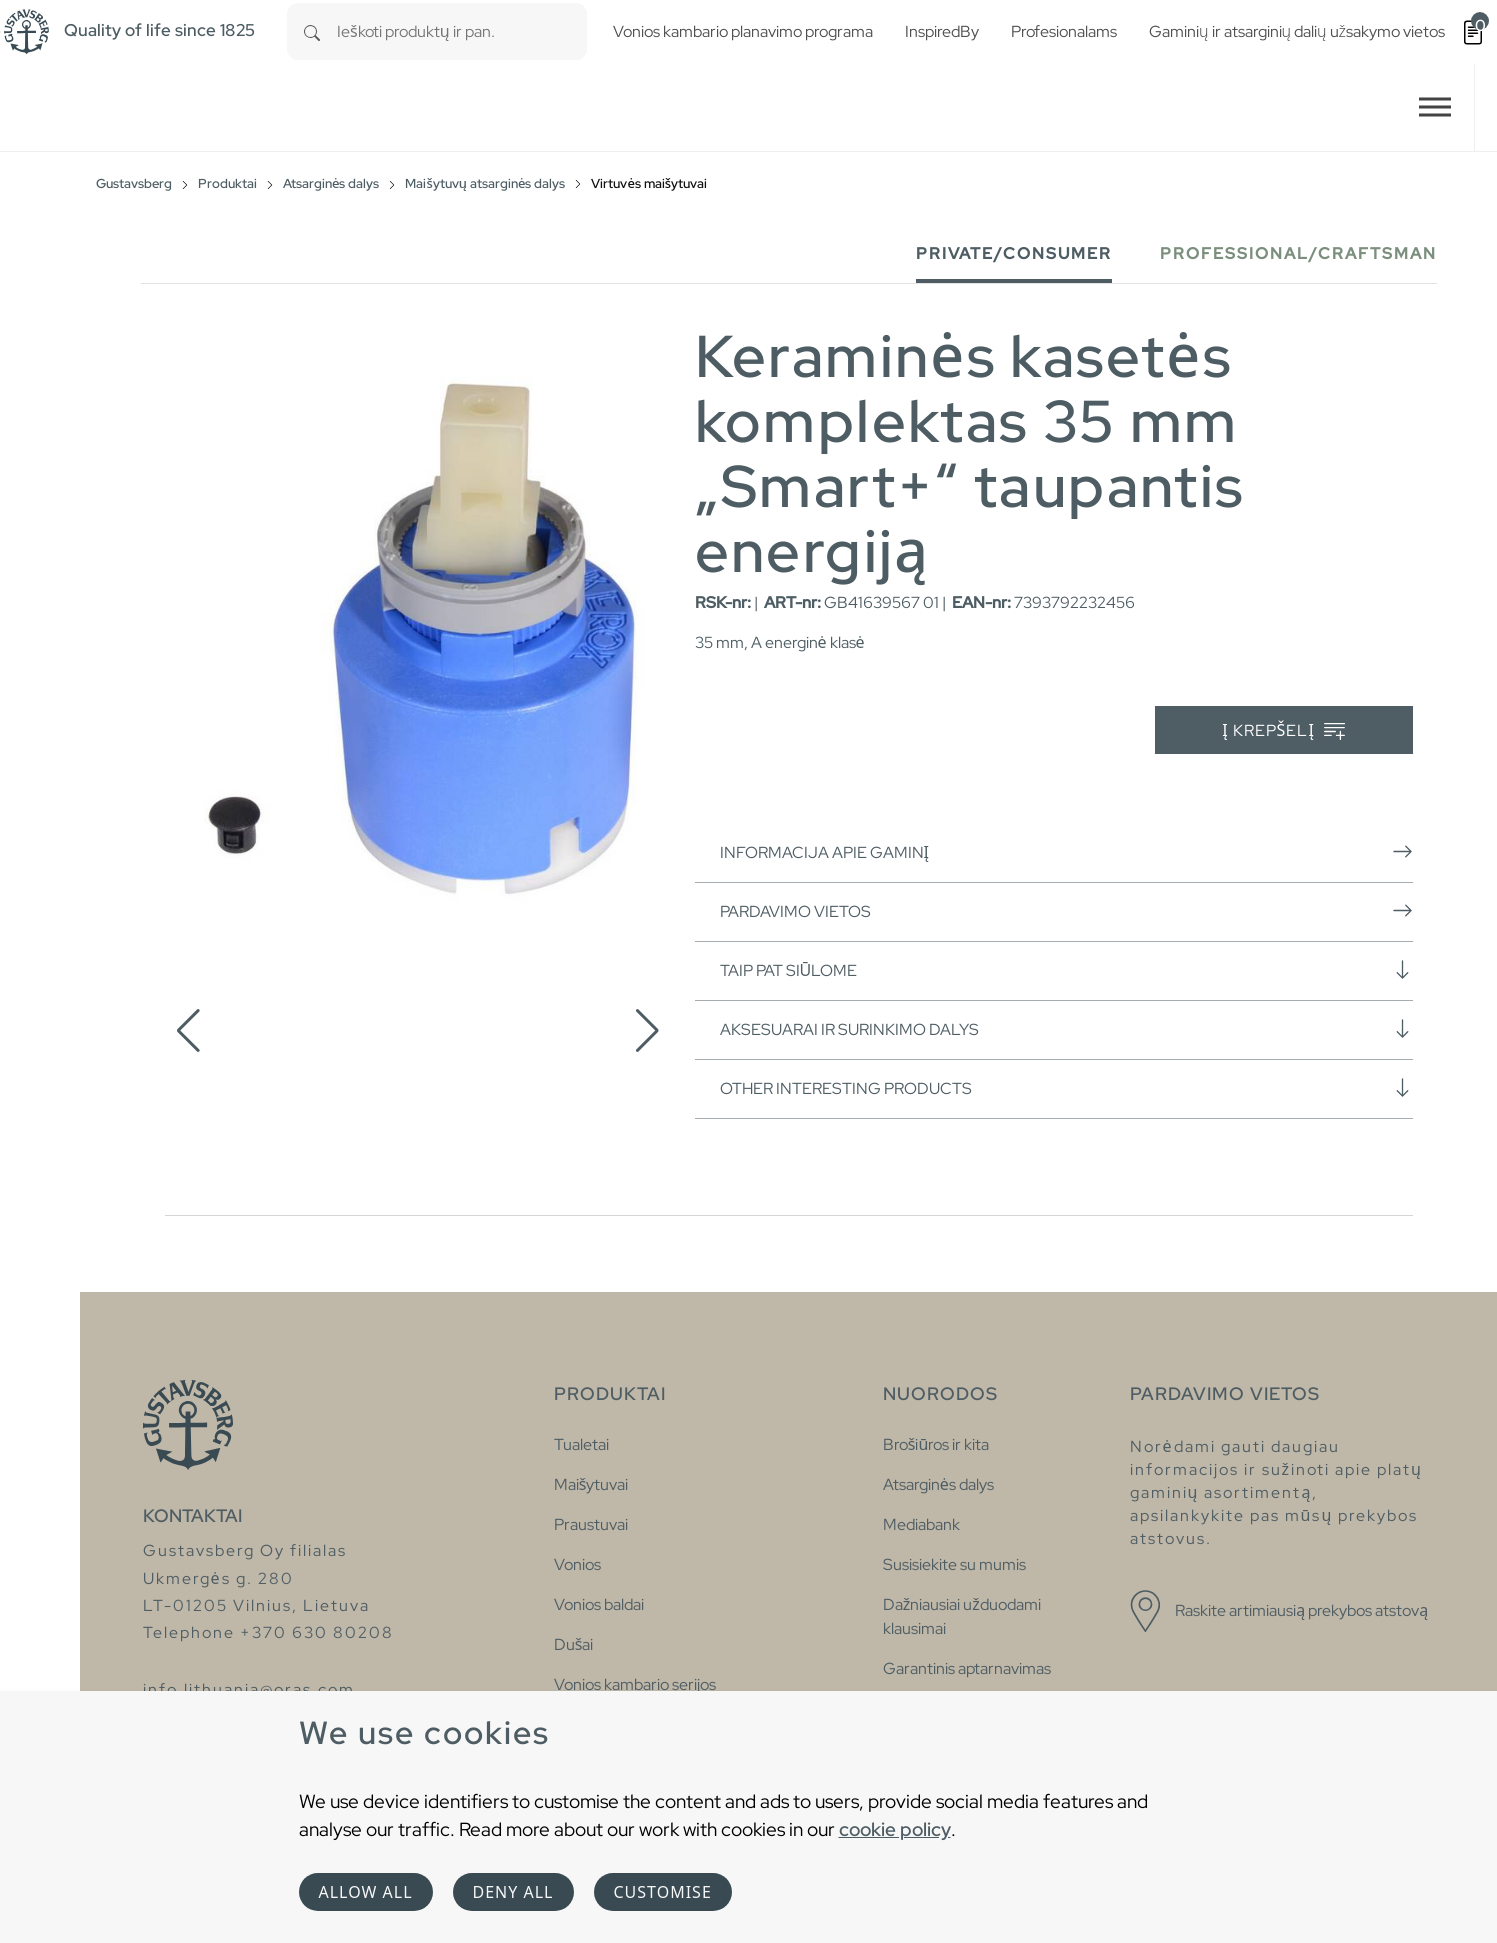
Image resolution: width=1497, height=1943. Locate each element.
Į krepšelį (1283, 731)
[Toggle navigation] (1435, 107)
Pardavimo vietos (1066, 911)
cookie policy (895, 1829)
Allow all (366, 1892)
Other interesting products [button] (1066, 1088)
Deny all (513, 1892)
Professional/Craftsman (1298, 253)
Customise (663, 1892)
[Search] (312, 31)
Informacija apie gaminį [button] (1066, 852)
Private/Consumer (1014, 253)
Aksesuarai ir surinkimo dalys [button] (1066, 1029)
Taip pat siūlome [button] (1066, 970)
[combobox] (462, 31)
